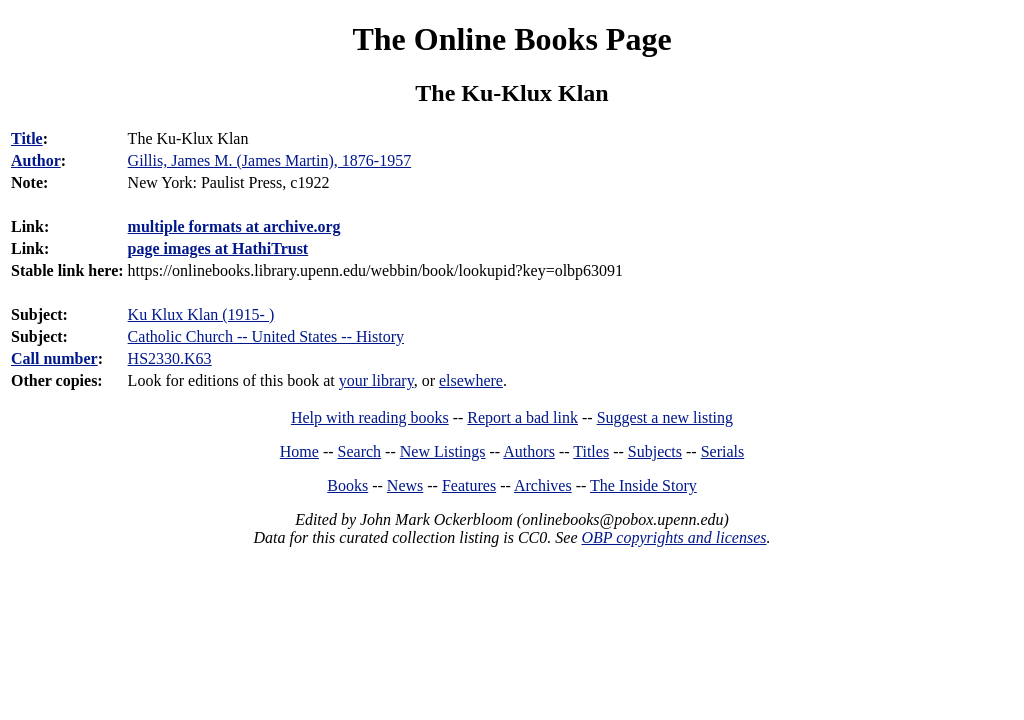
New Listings (443, 451)
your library (376, 380)
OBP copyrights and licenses (673, 537)
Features (469, 485)
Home (299, 451)
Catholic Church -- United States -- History (266, 336)
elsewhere (471, 380)
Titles (591, 451)
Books (347, 485)
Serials (723, 451)
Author (36, 160)
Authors (529, 451)
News (405, 485)
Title (27, 138)
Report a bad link (522, 417)
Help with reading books (370, 417)
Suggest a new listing (665, 417)
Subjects (655, 451)
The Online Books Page (511, 39)
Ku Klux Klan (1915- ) (201, 314)
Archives (543, 485)
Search (360, 451)
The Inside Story (643, 485)
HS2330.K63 (170, 358)
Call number (54, 358)
